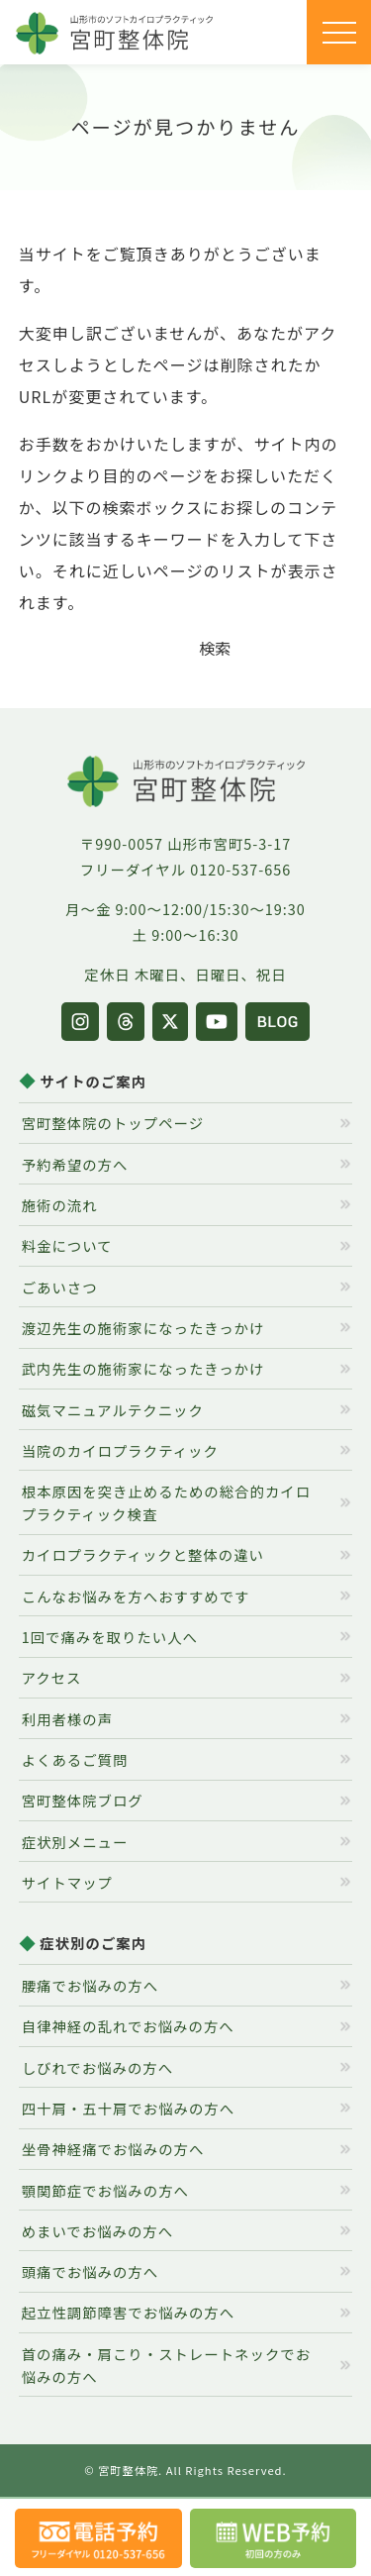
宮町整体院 (128, 2470)
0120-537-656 (240, 869)
